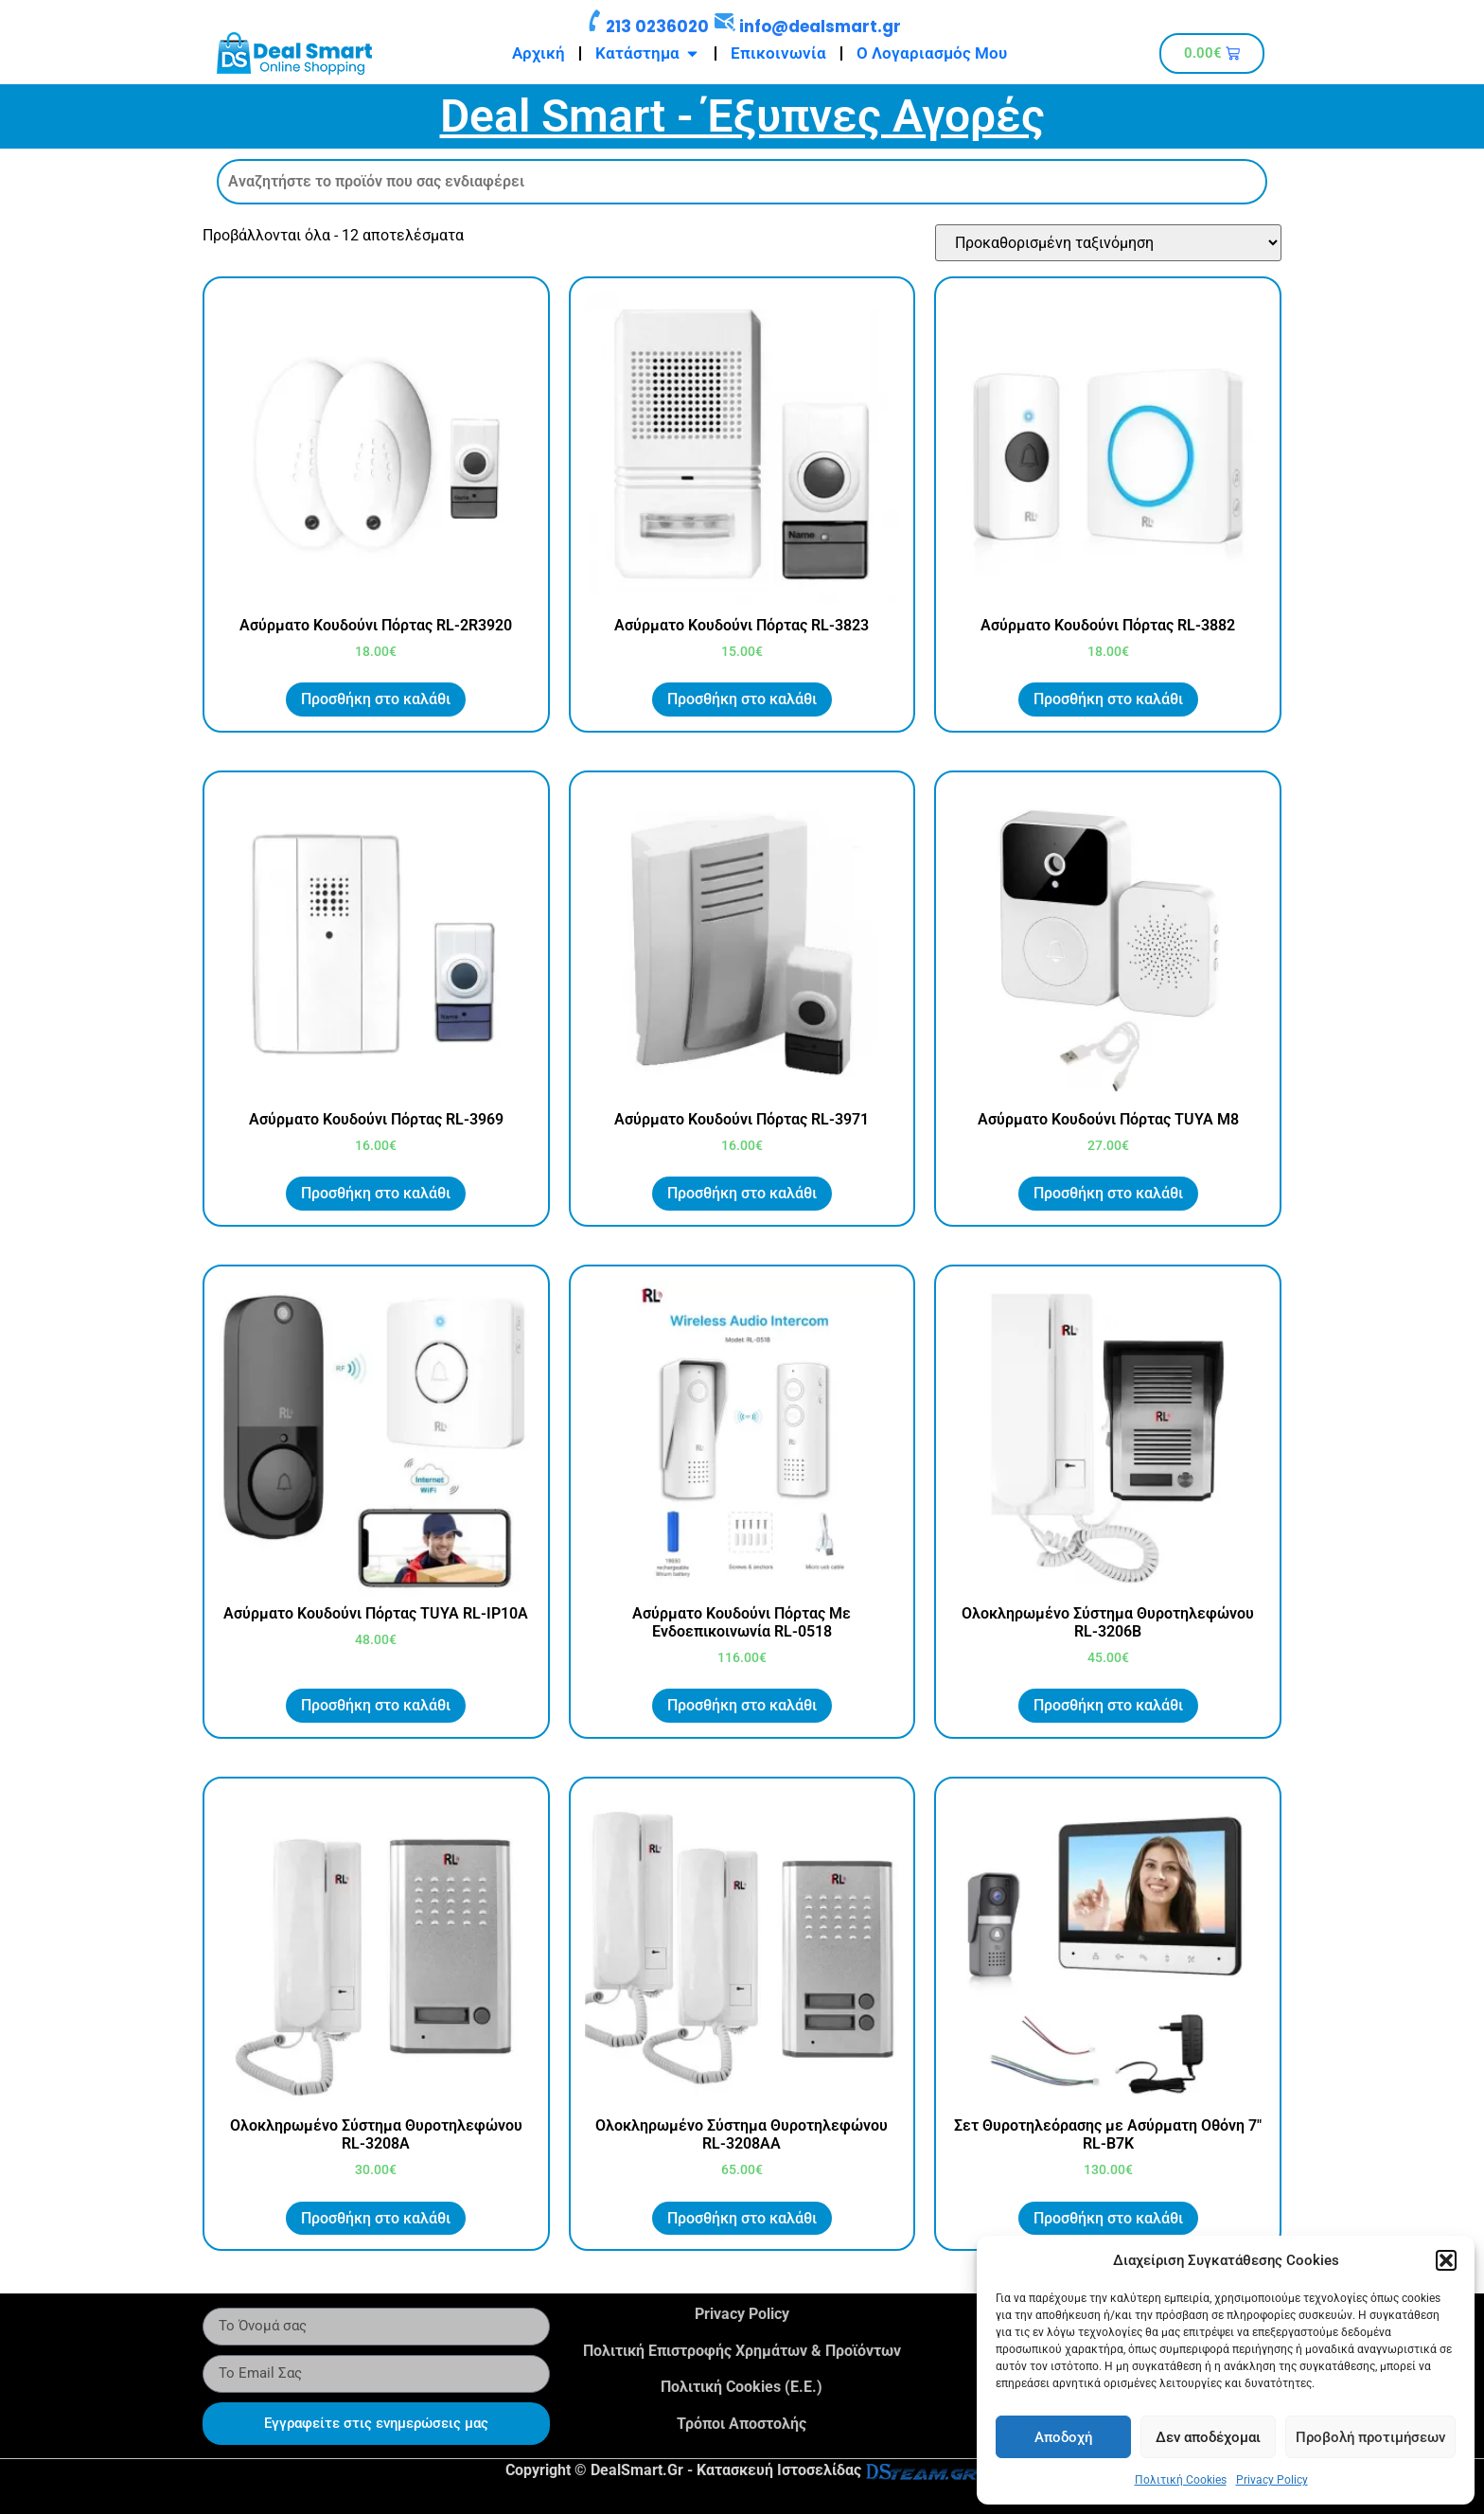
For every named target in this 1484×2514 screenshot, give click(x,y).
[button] (1446, 2260)
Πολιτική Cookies (1181, 2480)
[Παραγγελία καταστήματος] (1108, 242)
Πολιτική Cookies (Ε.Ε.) (741, 2387)
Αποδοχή (1063, 2437)
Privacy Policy (1272, 2480)
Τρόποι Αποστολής (741, 2424)
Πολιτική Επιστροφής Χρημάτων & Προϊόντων (742, 2351)
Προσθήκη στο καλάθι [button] (375, 699)
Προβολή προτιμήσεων (1370, 2437)
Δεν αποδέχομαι (1208, 2437)
